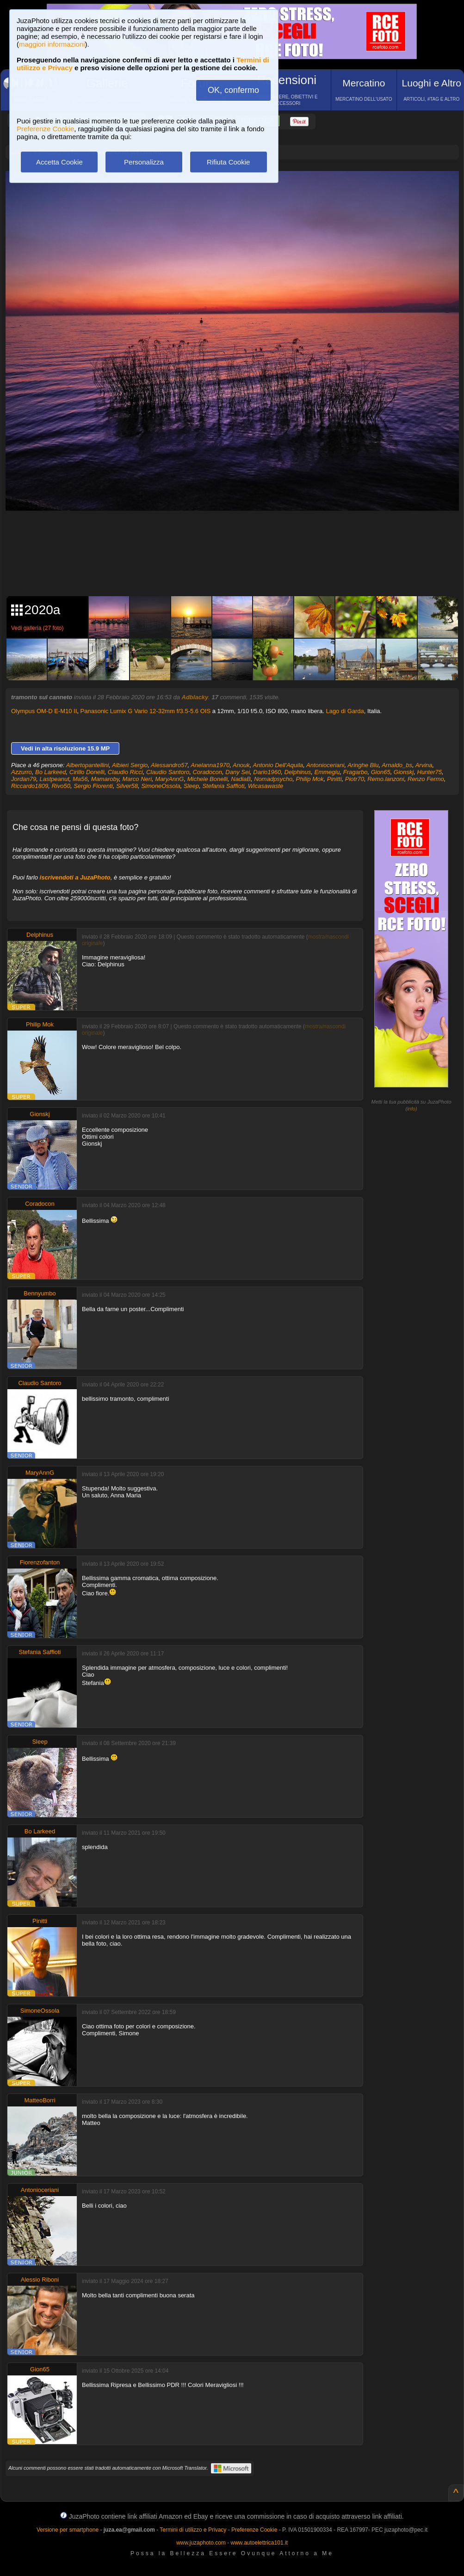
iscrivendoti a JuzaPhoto (75, 877)
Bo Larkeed (50, 772)
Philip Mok (310, 778)
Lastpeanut (54, 778)
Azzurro (21, 772)
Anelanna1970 (210, 765)
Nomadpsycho (273, 778)
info (411, 1108)
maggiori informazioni (52, 44)
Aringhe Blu (362, 765)
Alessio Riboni (40, 2279)
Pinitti (334, 778)
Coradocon (207, 772)
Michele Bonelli (207, 778)
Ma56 (80, 778)
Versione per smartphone (68, 2530)
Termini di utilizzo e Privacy (193, 2530)
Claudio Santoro (167, 772)
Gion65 (380, 772)
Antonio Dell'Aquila (278, 765)
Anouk (241, 765)
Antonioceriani (325, 765)
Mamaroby (105, 778)
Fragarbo (355, 772)
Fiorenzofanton (40, 1562)
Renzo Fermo (426, 778)
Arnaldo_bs (397, 765)
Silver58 (127, 785)
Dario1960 (267, 772)
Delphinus (298, 772)
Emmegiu (327, 772)
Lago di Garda (345, 711)
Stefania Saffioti (223, 785)
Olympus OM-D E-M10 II (44, 711)
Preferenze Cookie (45, 129)
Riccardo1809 (29, 785)
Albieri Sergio (130, 765)
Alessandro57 (169, 765)
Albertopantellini (87, 765)
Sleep (191, 785)
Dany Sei (237, 772)
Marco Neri (137, 778)
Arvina (424, 765)
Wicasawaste (265, 785)
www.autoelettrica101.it (258, 2542)
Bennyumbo (40, 1293)
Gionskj (404, 772)
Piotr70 (354, 778)
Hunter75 (429, 772)
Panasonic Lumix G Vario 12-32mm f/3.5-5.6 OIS (145, 711)
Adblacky (195, 697)
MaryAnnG (169, 778)
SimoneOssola (160, 785)
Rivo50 (60, 785)
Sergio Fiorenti (93, 785)
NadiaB (241, 778)
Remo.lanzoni (385, 778)
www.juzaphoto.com (201, 2542)
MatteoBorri (39, 2100)
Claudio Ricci (125, 772)
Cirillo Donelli (87, 772)
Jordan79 (23, 778)
